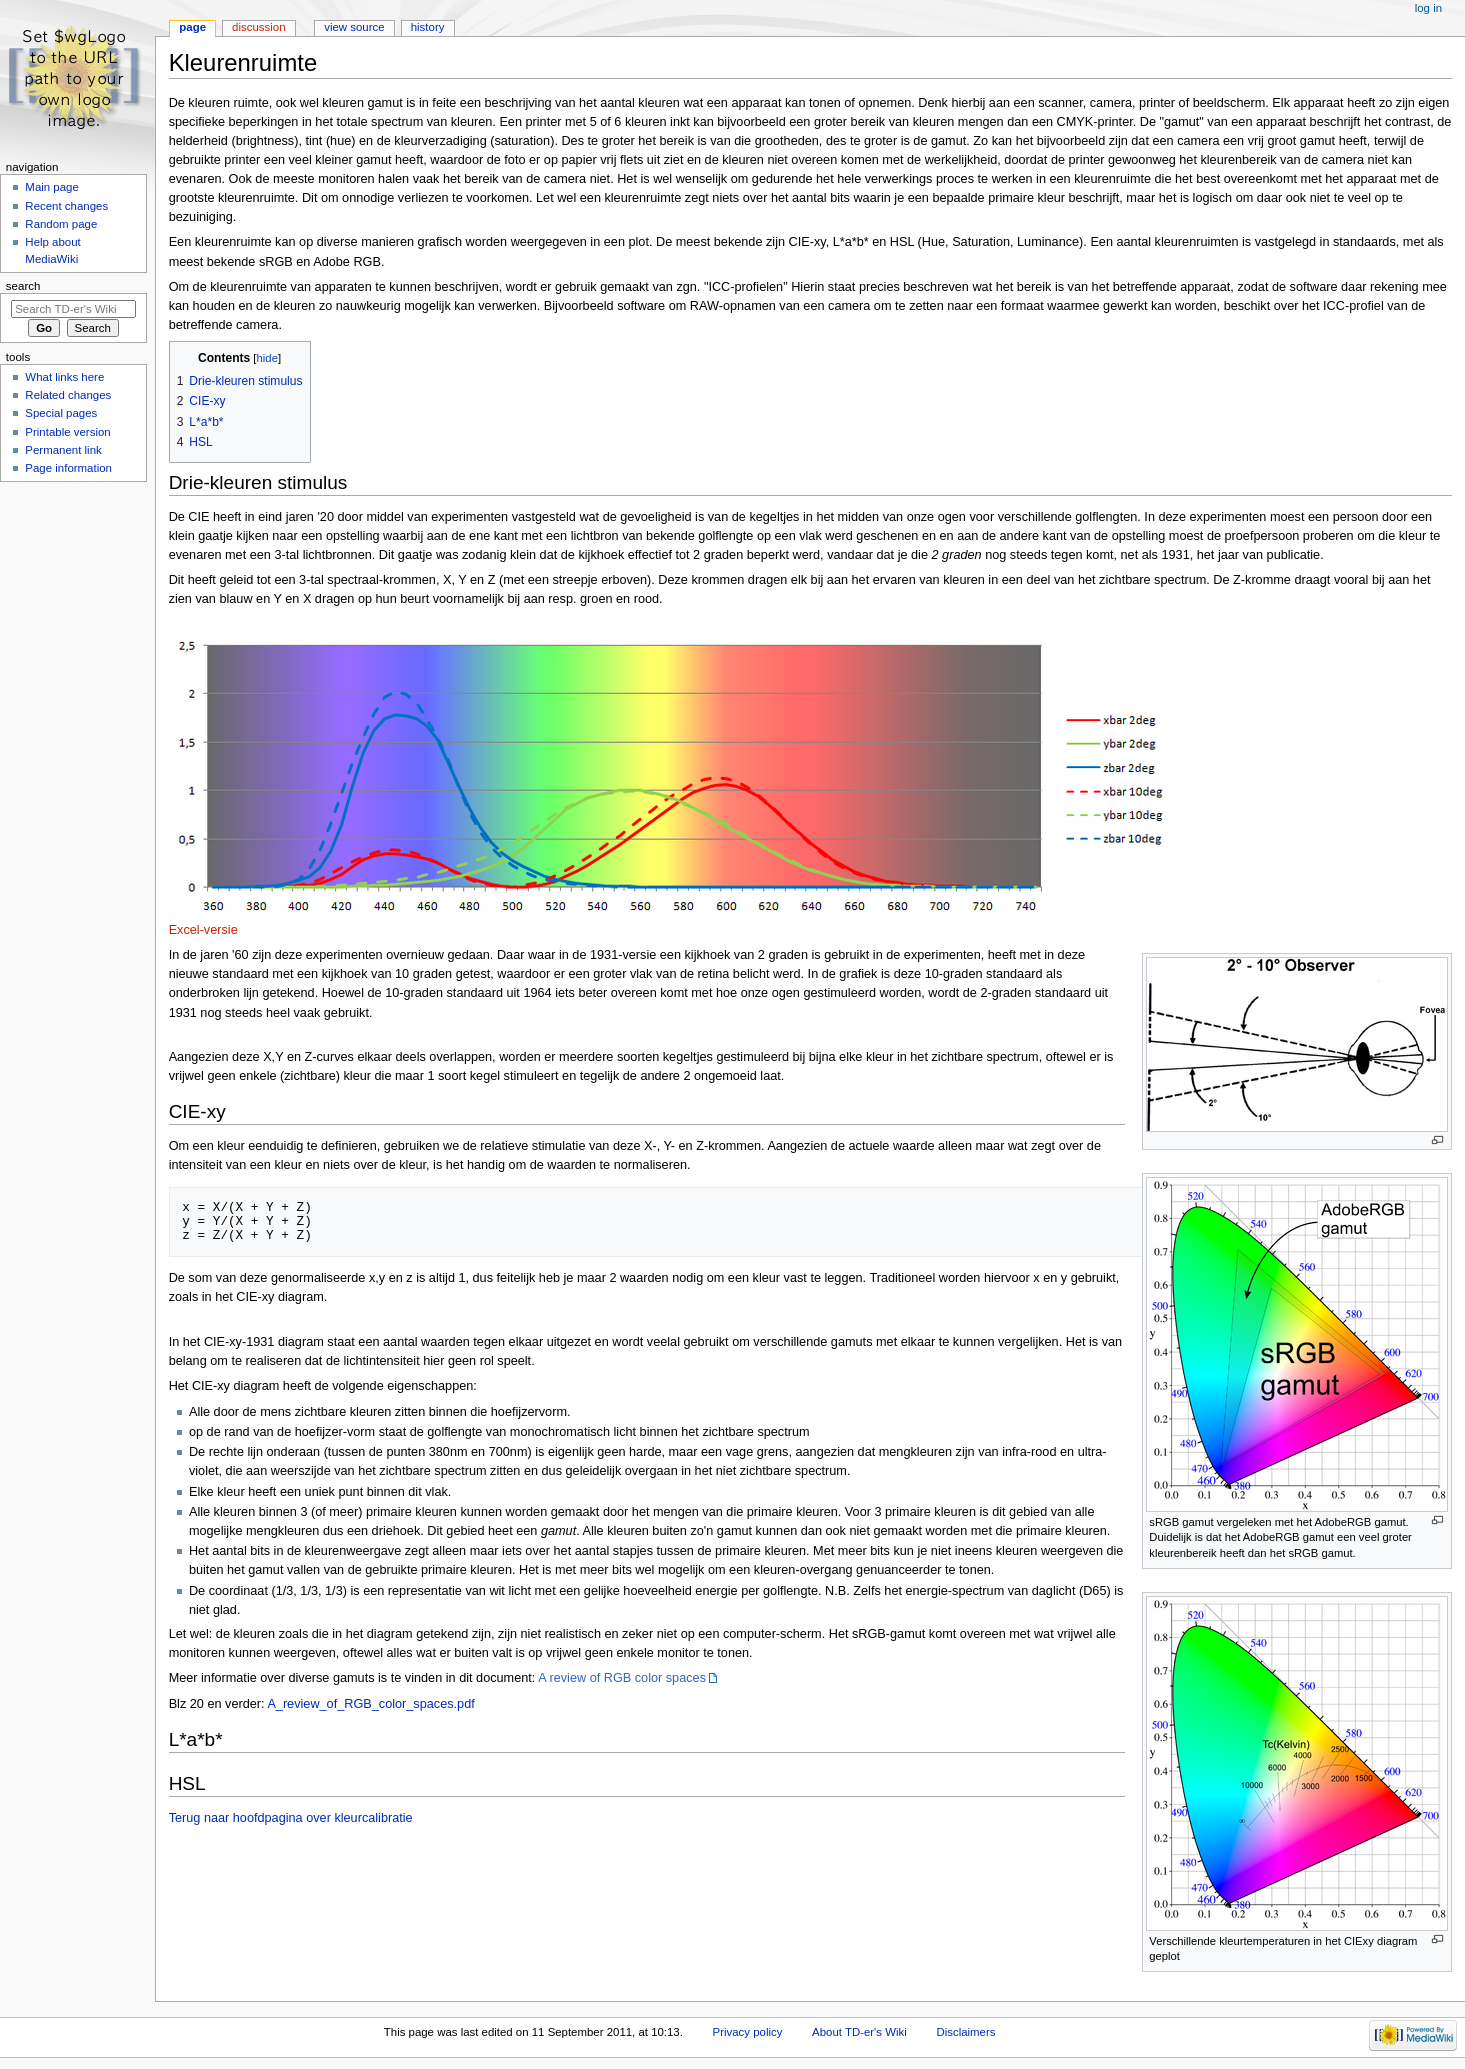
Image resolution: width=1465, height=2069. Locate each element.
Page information (68, 468)
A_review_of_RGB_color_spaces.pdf (370, 1704)
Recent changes (66, 206)
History (428, 27)
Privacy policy (748, 2032)
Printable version (67, 432)
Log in (1428, 8)
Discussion (258, 27)
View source (354, 27)
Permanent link (63, 450)
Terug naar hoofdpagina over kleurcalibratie (291, 1818)
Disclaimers (965, 2032)
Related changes (68, 395)
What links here (64, 377)
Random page (61, 224)
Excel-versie (203, 930)
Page (192, 27)
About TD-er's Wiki (859, 2032)
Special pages (61, 413)
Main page (52, 187)
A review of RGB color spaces (622, 1678)
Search (23, 286)
